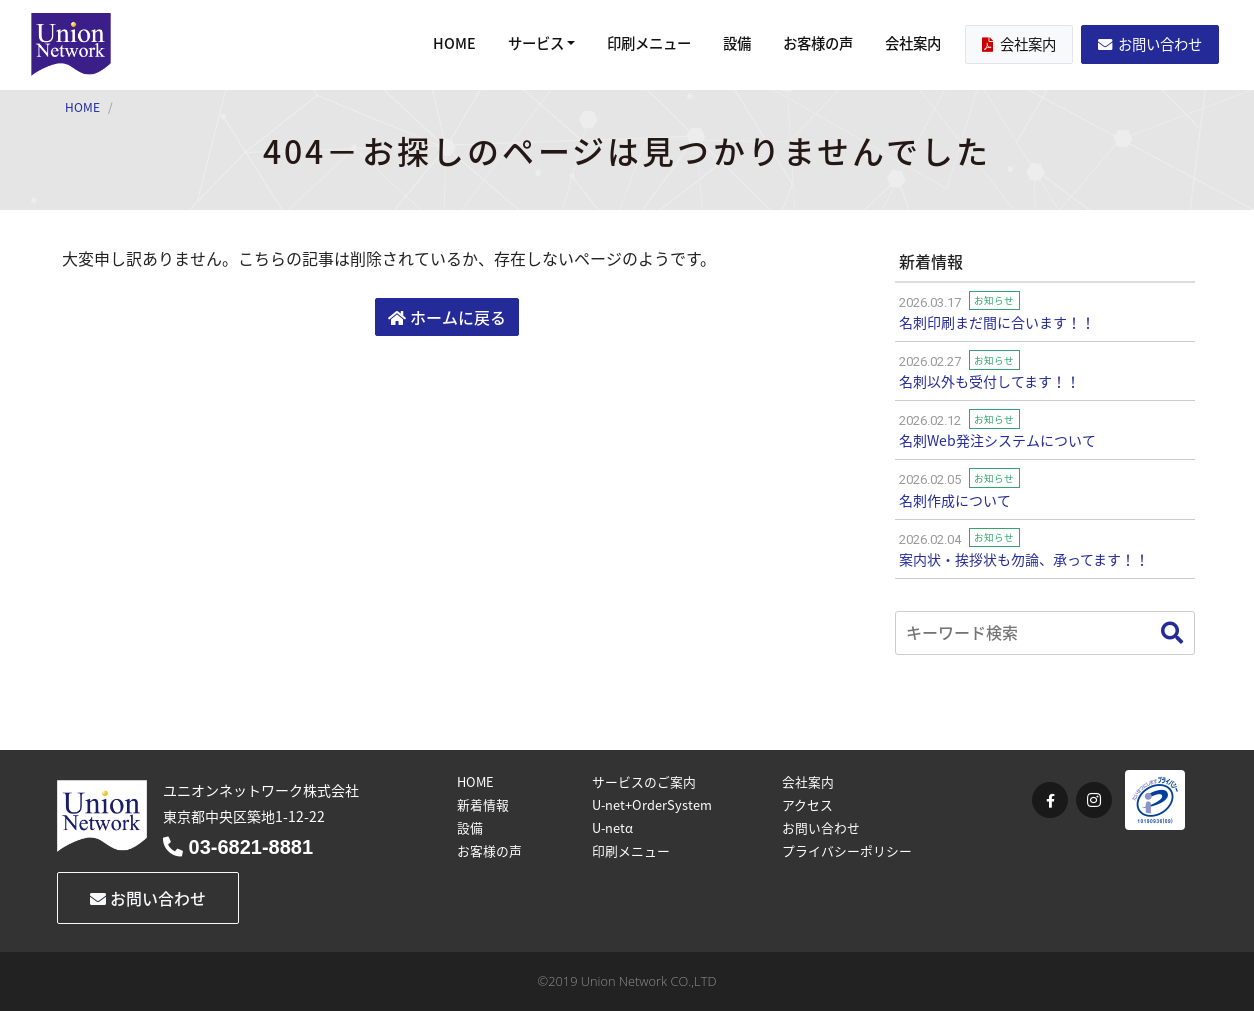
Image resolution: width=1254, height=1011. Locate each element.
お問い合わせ (1150, 44)
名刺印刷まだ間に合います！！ (997, 322)
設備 (737, 43)
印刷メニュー (649, 43)
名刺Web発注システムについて (997, 440)
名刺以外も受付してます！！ (989, 381)
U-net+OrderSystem (652, 804)
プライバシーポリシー (847, 850)
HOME (454, 43)
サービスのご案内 (644, 781)
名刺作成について (955, 500)
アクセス (807, 804)
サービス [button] (536, 43)
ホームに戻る (447, 317)
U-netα (612, 827)
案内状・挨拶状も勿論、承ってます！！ (1024, 559)
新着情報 (483, 804)
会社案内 (913, 43)
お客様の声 (818, 43)
